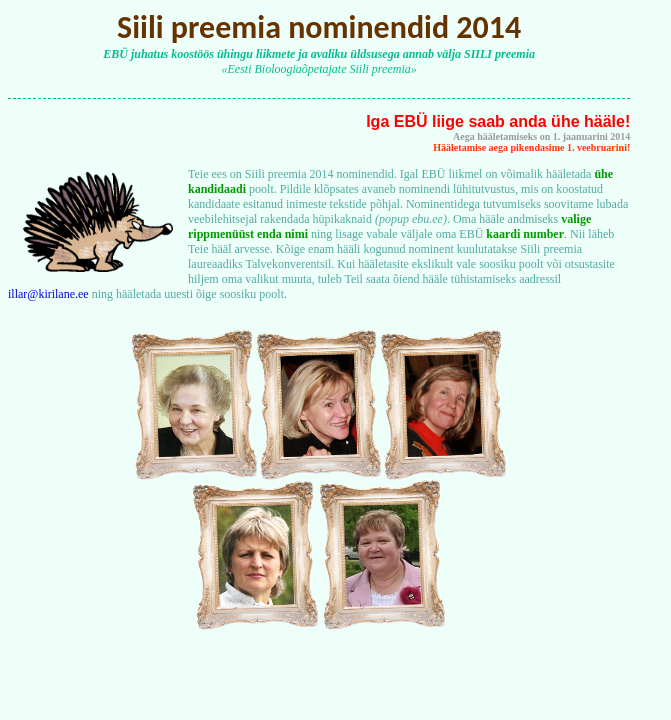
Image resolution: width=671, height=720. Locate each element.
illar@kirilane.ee (48, 294)
